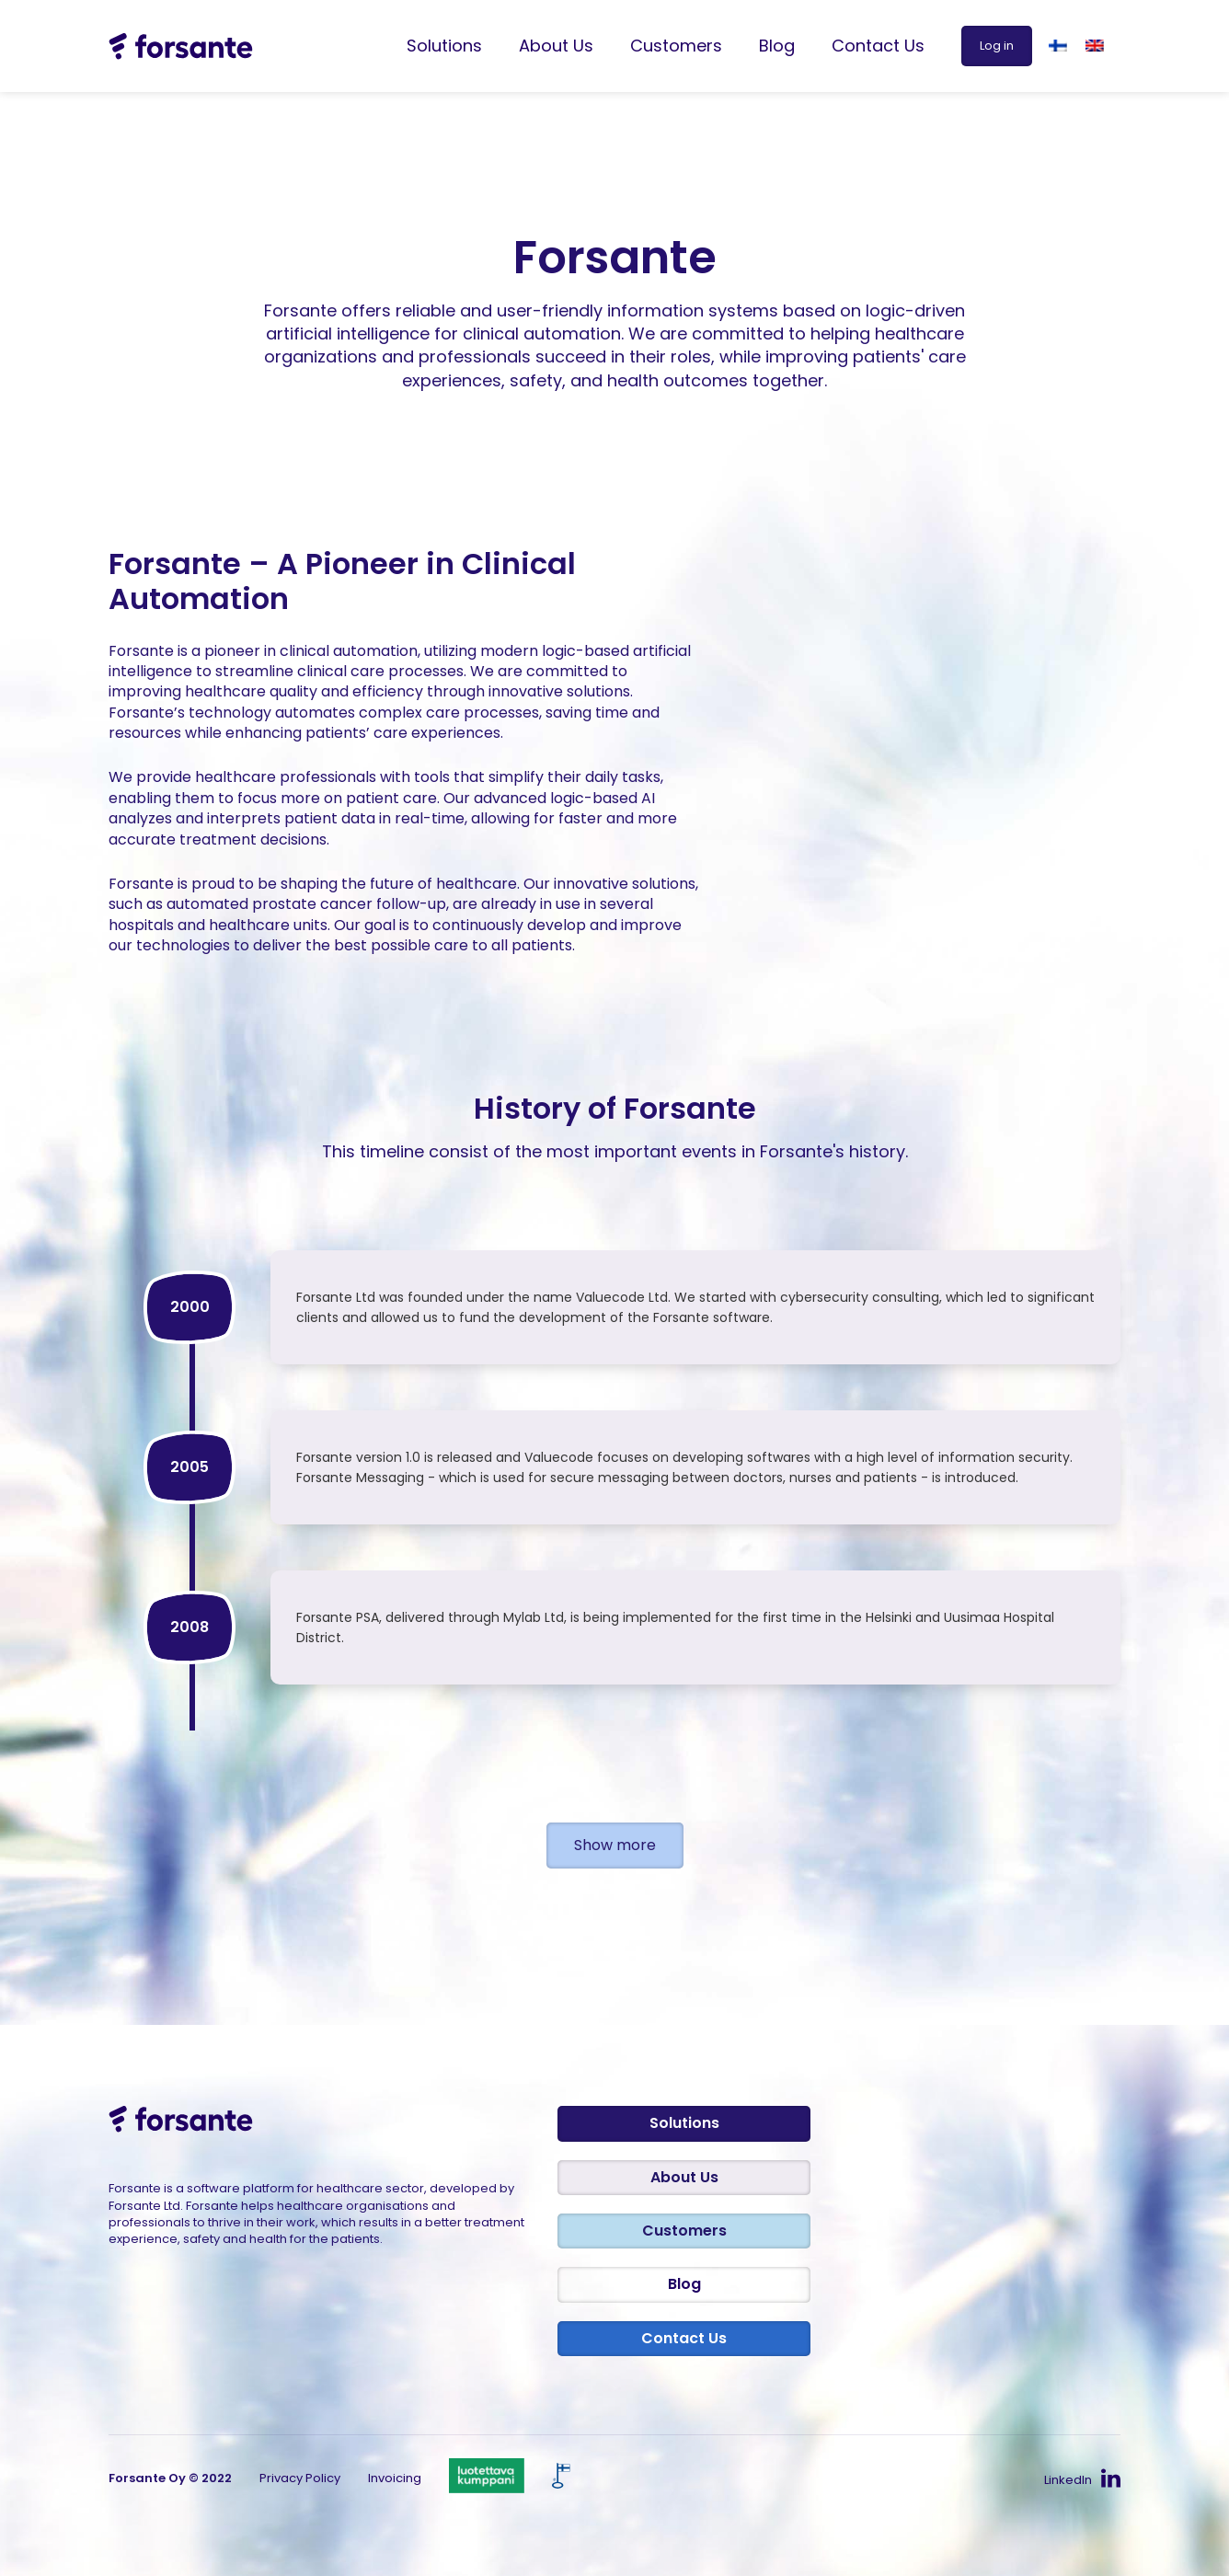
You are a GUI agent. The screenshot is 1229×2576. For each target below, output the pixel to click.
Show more (615, 1845)
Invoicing (394, 2478)
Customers (676, 45)
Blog (777, 45)
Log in (997, 45)
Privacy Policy (299, 2478)
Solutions (444, 45)
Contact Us (878, 45)
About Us (556, 45)
